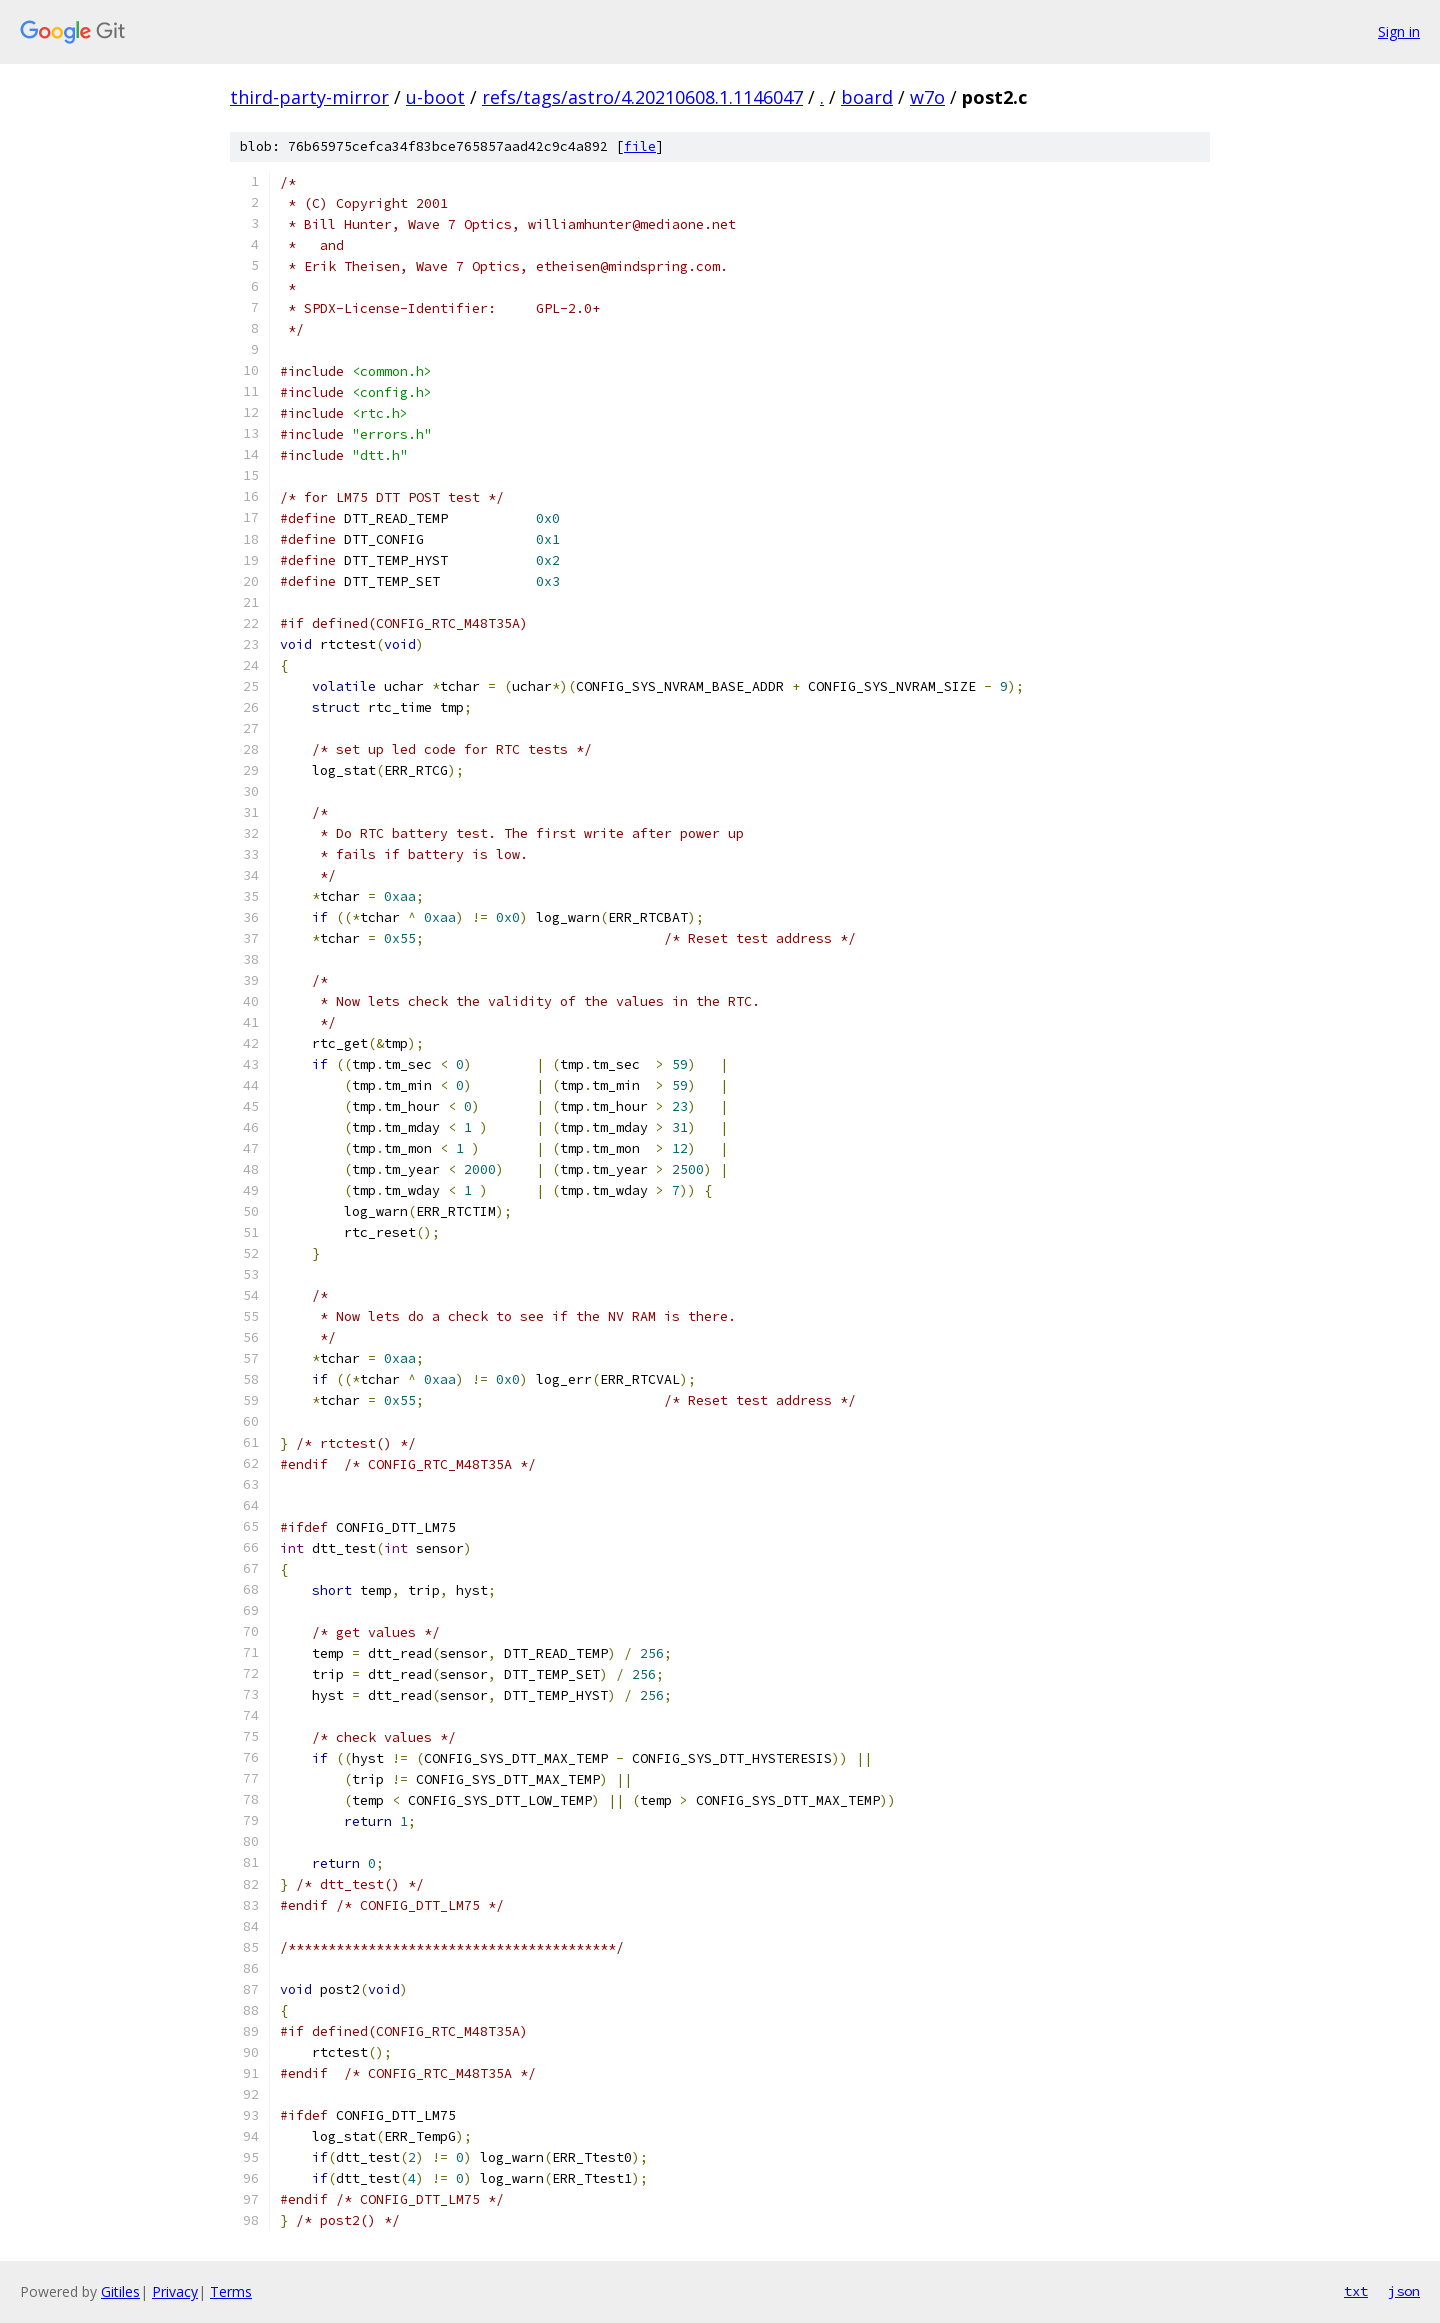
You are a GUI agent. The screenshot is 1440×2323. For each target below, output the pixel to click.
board (867, 97)
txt (1356, 2291)
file (640, 146)
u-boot (435, 97)
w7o (927, 97)
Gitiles (120, 2291)
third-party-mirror (309, 97)
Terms (231, 2291)
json (1404, 2291)
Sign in (1399, 31)
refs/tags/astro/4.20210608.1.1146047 (642, 97)
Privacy (175, 2291)
